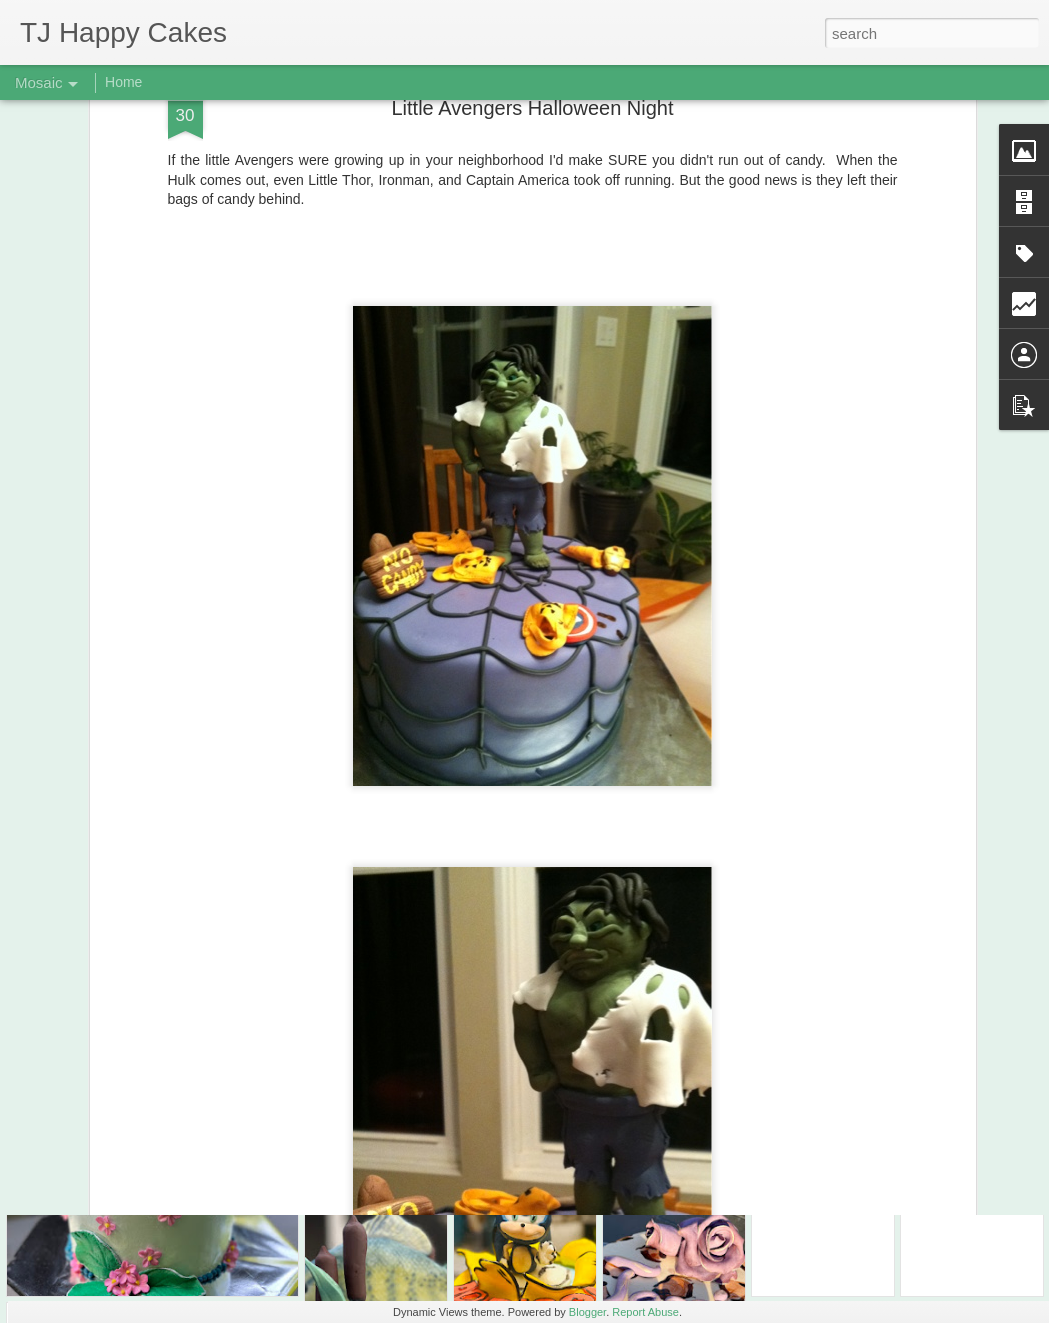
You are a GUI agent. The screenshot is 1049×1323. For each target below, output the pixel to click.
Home (123, 82)
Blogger (587, 1312)
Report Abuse (645, 1312)
